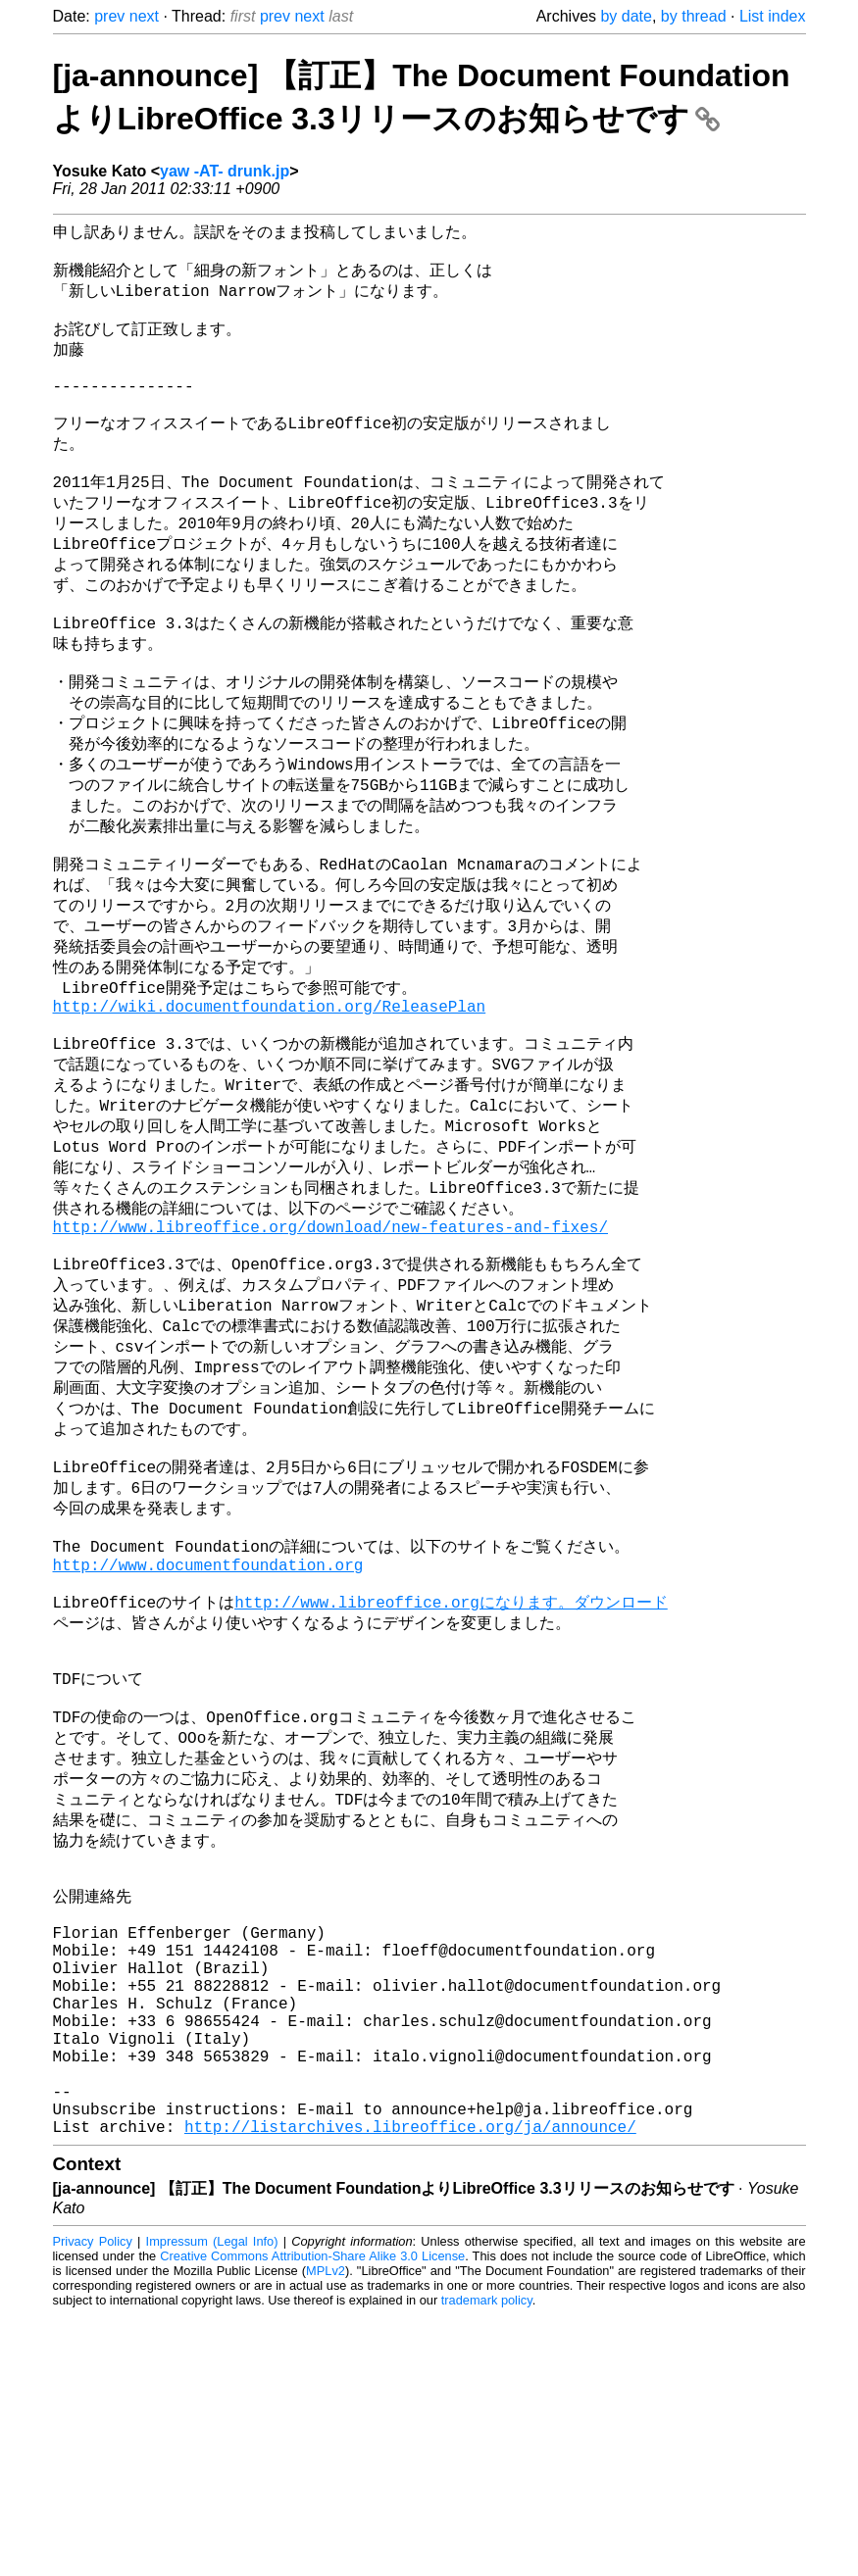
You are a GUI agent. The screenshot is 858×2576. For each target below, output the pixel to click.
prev (109, 16)
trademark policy (486, 2560)
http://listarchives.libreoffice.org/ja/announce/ (410, 2387)
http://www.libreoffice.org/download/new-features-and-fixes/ (330, 1350)
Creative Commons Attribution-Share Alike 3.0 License (312, 2516)
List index (772, 16)
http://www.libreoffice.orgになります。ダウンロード (451, 1772)
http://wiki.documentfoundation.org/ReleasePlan (269, 1104)
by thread (694, 16)
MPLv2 (325, 2531)
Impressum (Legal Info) (212, 2502)
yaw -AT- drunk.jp (224, 171)
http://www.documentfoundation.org (208, 1729)
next (144, 16)
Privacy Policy (92, 2502)
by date (625, 16)
